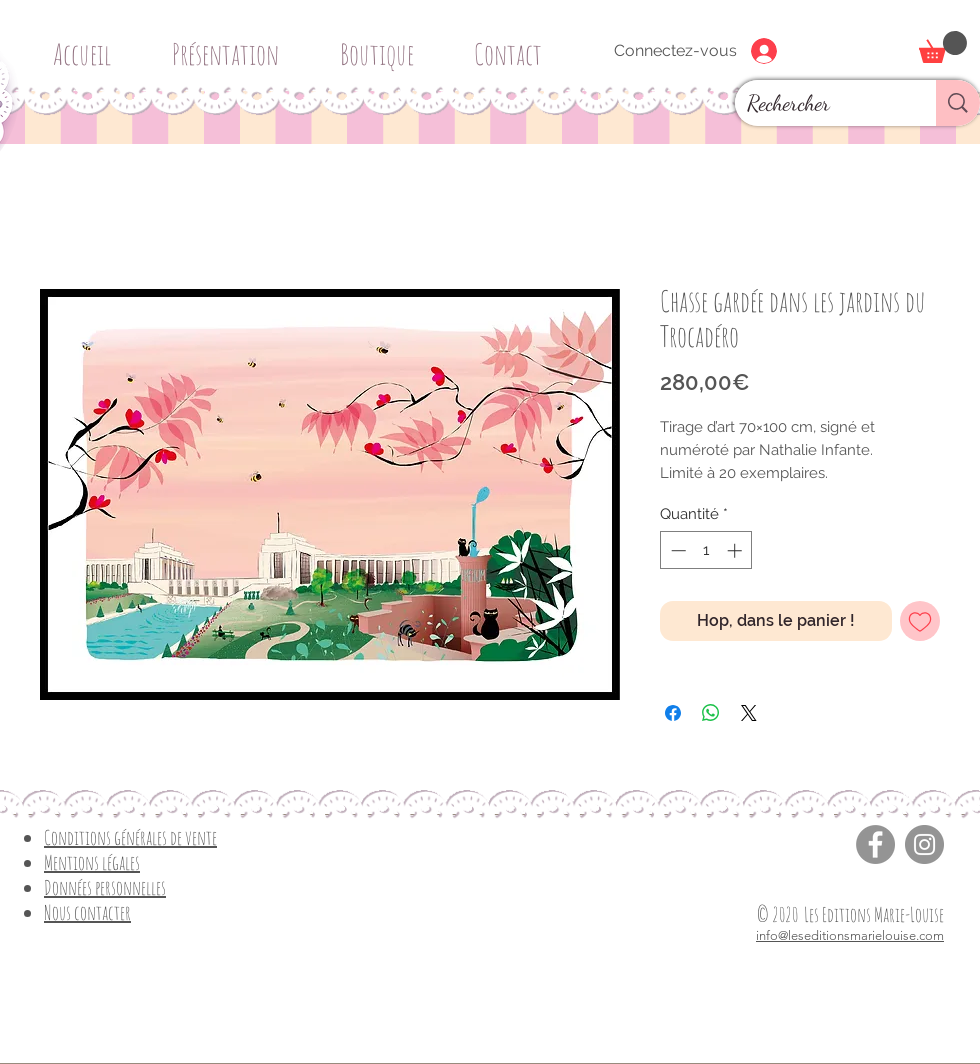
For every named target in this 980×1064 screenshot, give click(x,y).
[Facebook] (875, 844)
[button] (384, 45)
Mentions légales (92, 862)
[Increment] (736, 550)
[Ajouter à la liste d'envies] (920, 621)
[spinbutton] (706, 550)
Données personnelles (105, 887)
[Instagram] (924, 844)
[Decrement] (676, 550)
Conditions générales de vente (130, 837)
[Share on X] (749, 713)
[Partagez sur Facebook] (673, 713)
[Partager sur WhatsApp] (711, 713)
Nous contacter (87, 912)
